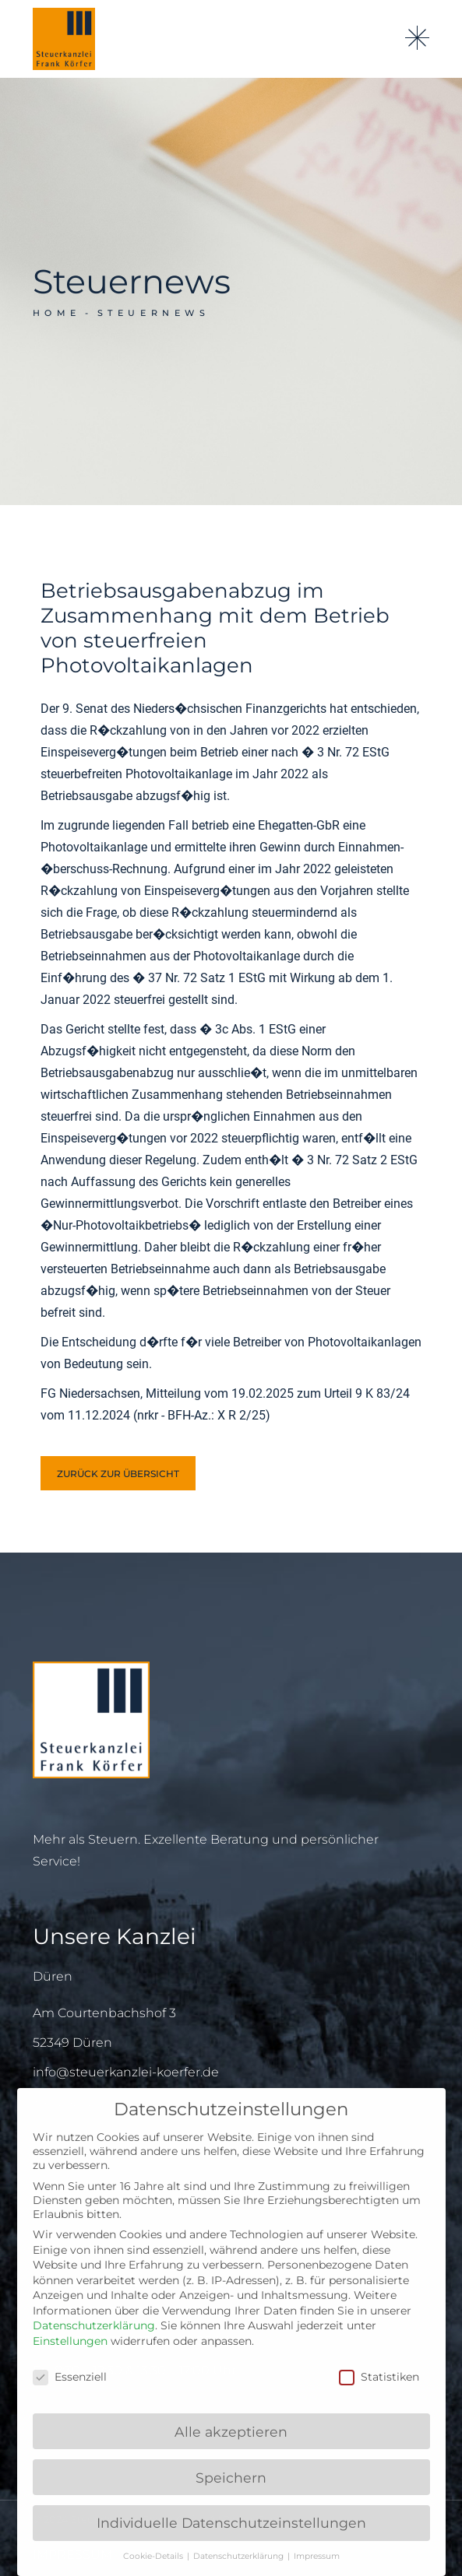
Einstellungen (70, 2341)
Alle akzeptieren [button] (231, 2431)
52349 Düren (72, 2042)
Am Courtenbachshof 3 (104, 2013)
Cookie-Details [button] (154, 2556)
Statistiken (379, 2377)
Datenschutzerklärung (94, 2325)
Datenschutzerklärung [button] (239, 2556)
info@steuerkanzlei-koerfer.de (126, 2072)
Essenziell (70, 2377)
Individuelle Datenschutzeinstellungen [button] (231, 2523)
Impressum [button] (317, 2556)
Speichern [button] (231, 2477)
